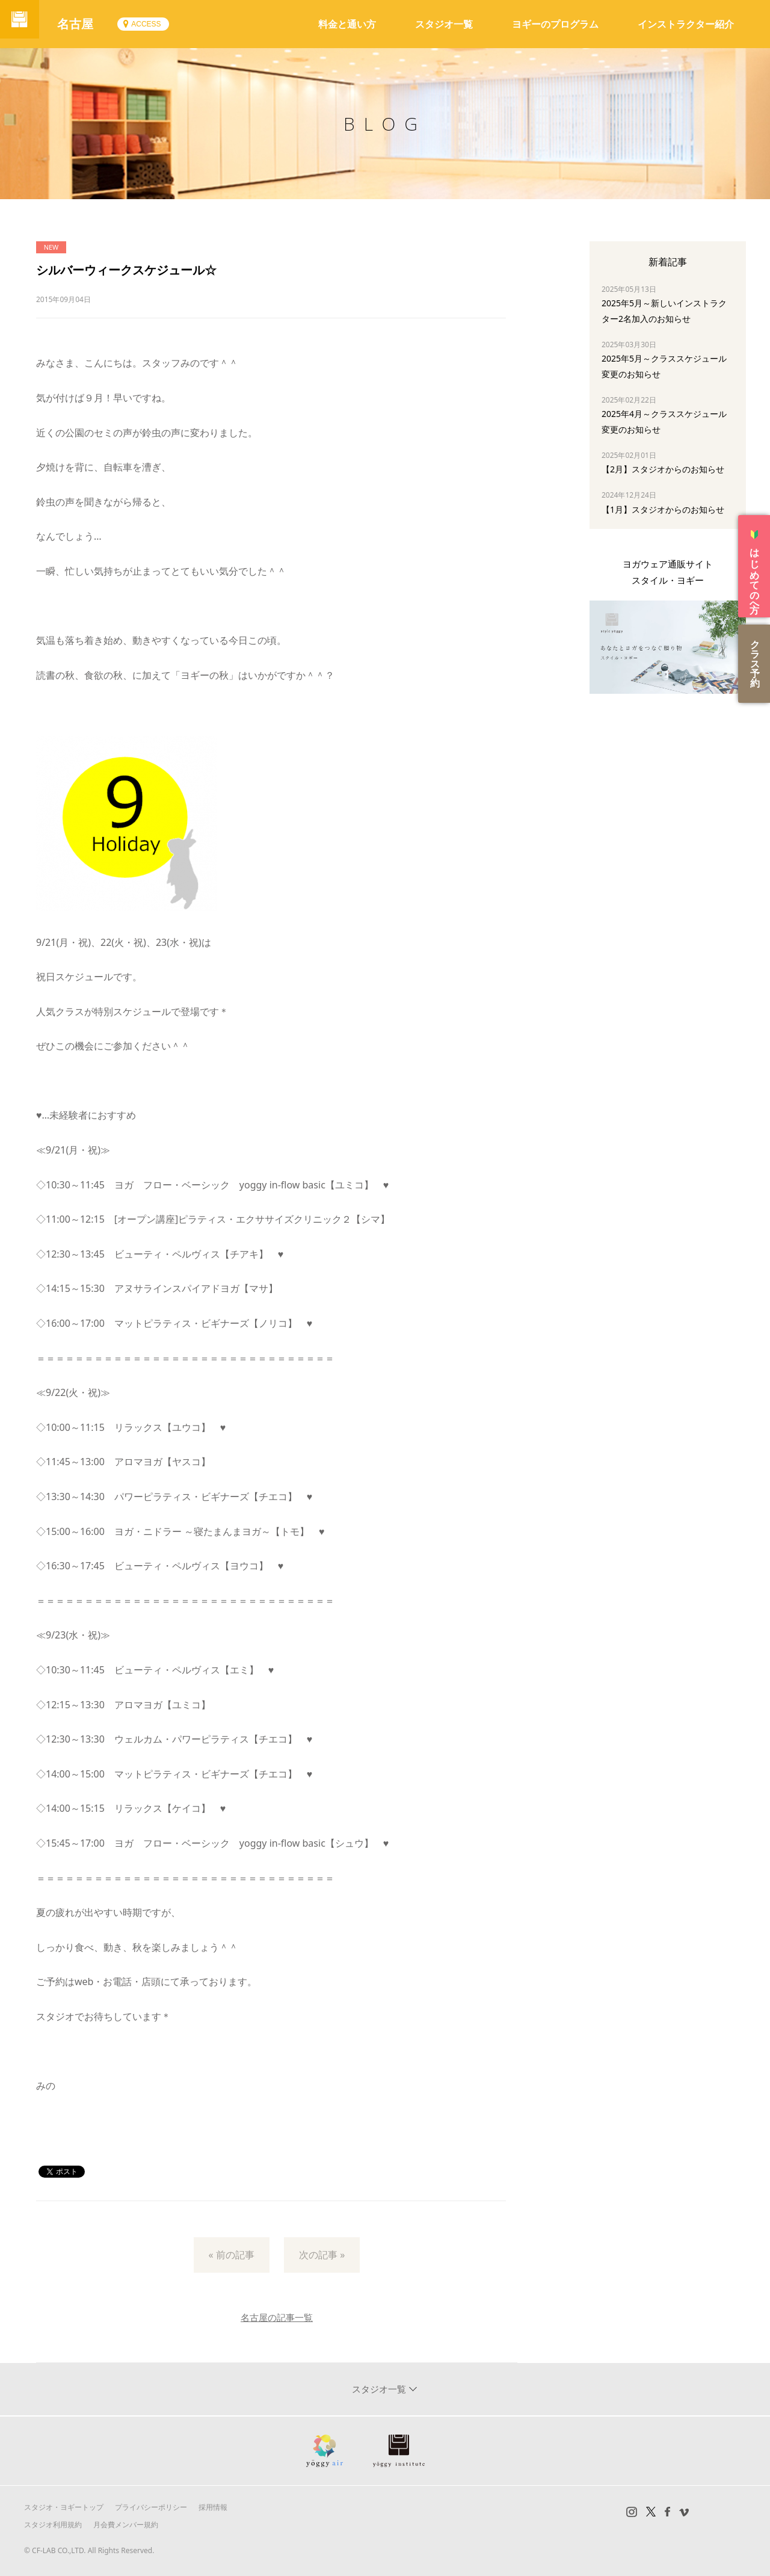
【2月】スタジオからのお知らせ (663, 469)
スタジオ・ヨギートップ (63, 2507)
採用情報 (213, 2507)
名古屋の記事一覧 (277, 2317)
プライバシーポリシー (151, 2507)
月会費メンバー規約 (125, 2524)
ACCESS (155, 24)
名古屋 (84, 24)
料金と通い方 (347, 24)
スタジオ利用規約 (53, 2524)
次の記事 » (322, 2254)
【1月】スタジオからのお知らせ (663, 509)
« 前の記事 (231, 2254)
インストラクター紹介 (686, 24)
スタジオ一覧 (444, 24)
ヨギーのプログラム (555, 24)
